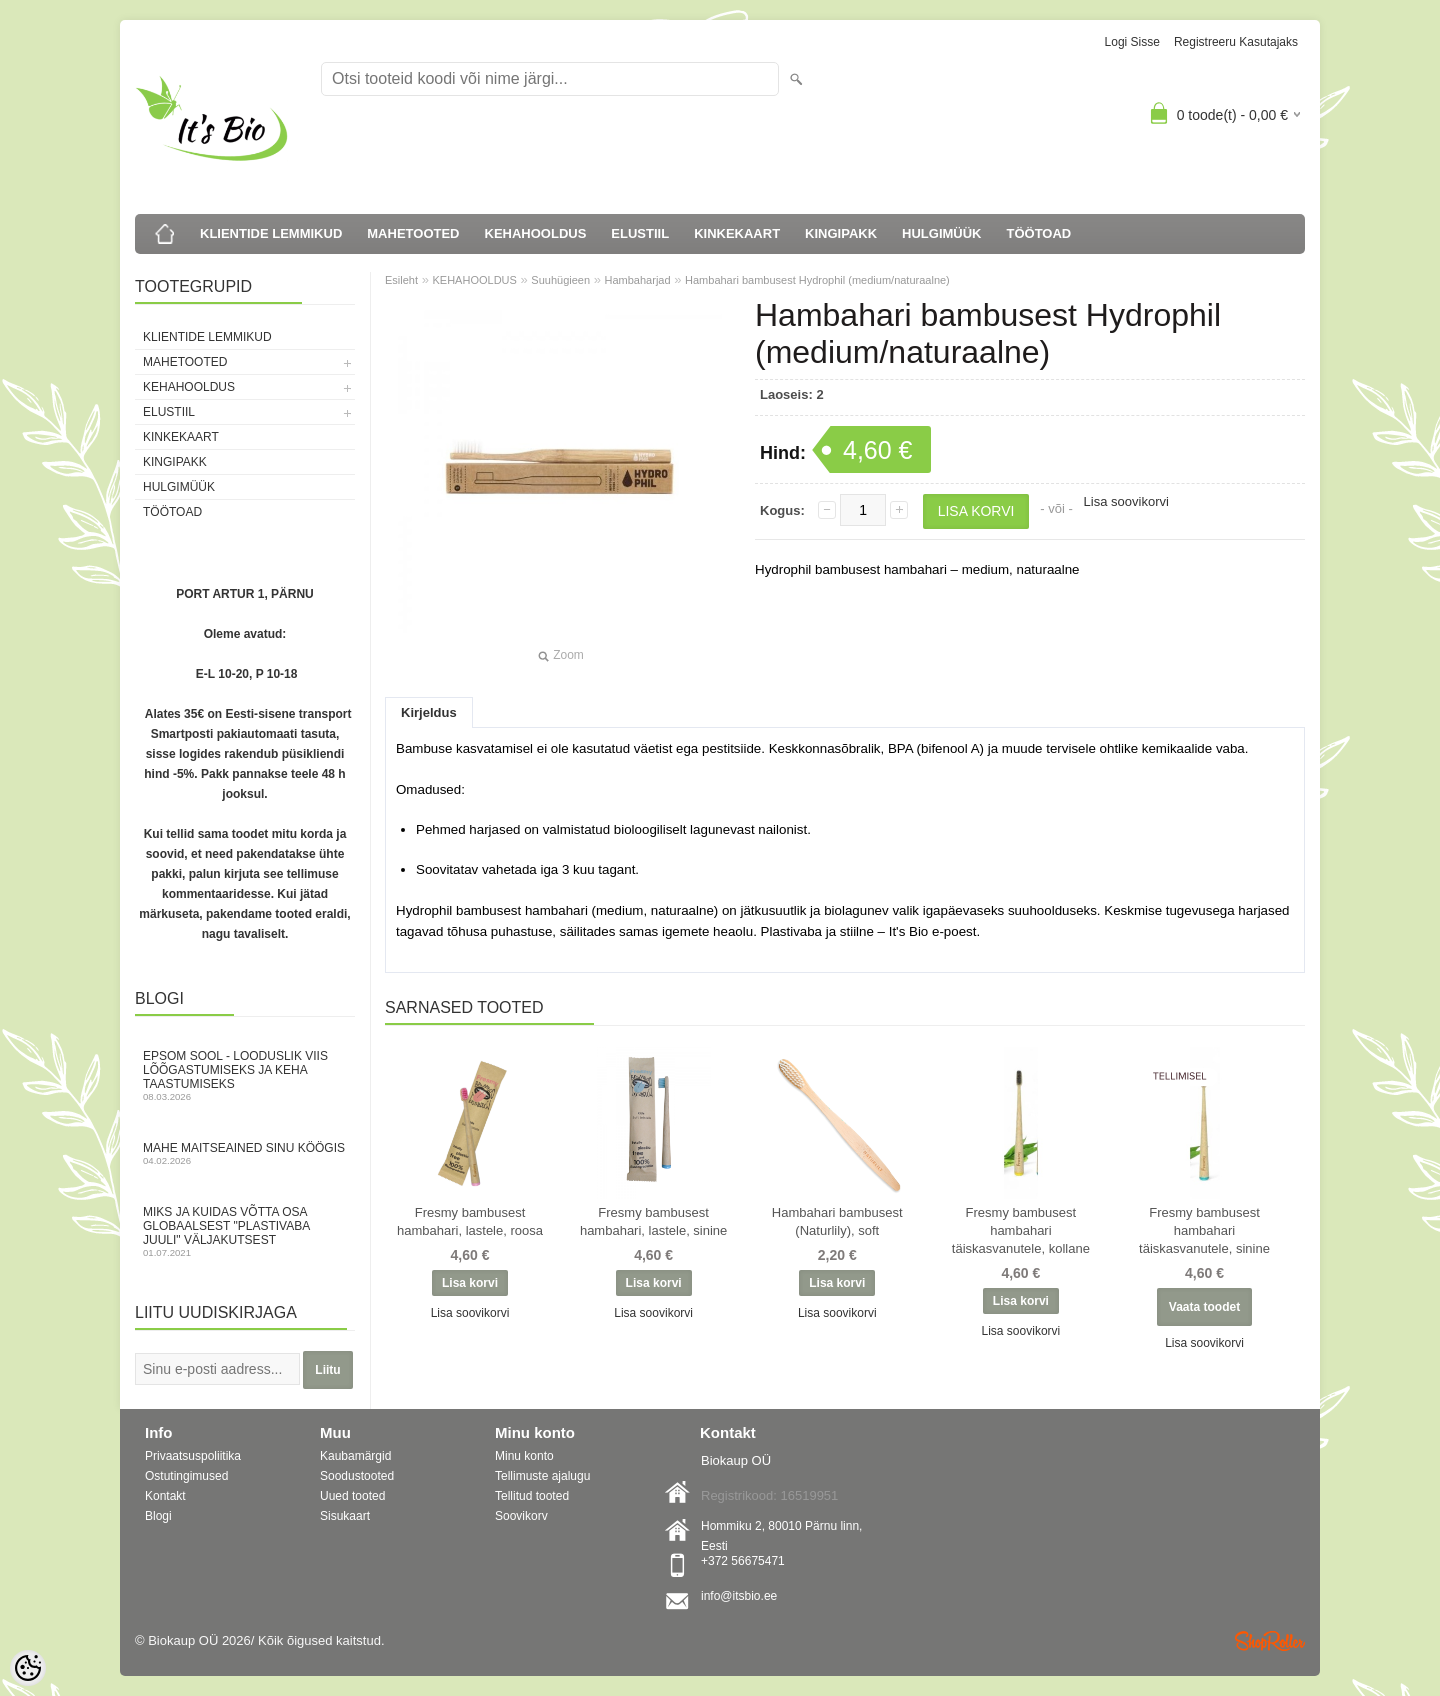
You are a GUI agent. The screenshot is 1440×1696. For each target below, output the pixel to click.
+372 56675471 (743, 1561)
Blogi (158, 1516)
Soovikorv (521, 1516)
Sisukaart (345, 1516)
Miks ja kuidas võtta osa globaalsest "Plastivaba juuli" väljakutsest (245, 1231)
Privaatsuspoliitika (193, 1456)
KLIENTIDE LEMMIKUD (271, 233)
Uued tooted (352, 1496)
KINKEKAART (737, 233)
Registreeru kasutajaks (1236, 42)
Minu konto (524, 1456)
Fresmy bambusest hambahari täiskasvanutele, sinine (1204, 1230)
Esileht (401, 280)
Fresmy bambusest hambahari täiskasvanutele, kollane (1021, 1230)
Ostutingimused (186, 1476)
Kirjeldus (429, 712)
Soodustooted (357, 1476)
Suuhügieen (560, 280)
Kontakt (165, 1496)
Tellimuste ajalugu (542, 1476)
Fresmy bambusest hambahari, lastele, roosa (470, 1221)
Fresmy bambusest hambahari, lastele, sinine (653, 1221)
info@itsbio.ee (739, 1596)
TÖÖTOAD (1039, 233)
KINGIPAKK (841, 233)
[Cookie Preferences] (28, 1668)
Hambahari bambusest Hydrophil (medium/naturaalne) (817, 280)
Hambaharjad (638, 280)
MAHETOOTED (413, 233)
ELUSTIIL (640, 233)
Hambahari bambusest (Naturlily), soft (837, 1221)
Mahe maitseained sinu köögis (245, 1153)
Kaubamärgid (355, 1456)
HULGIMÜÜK (941, 233)
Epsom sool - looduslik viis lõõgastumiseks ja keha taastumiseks (245, 1075)
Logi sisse (1132, 42)
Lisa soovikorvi (1126, 501)
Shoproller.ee (1270, 1641)
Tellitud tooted (532, 1496)
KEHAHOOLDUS (536, 233)
